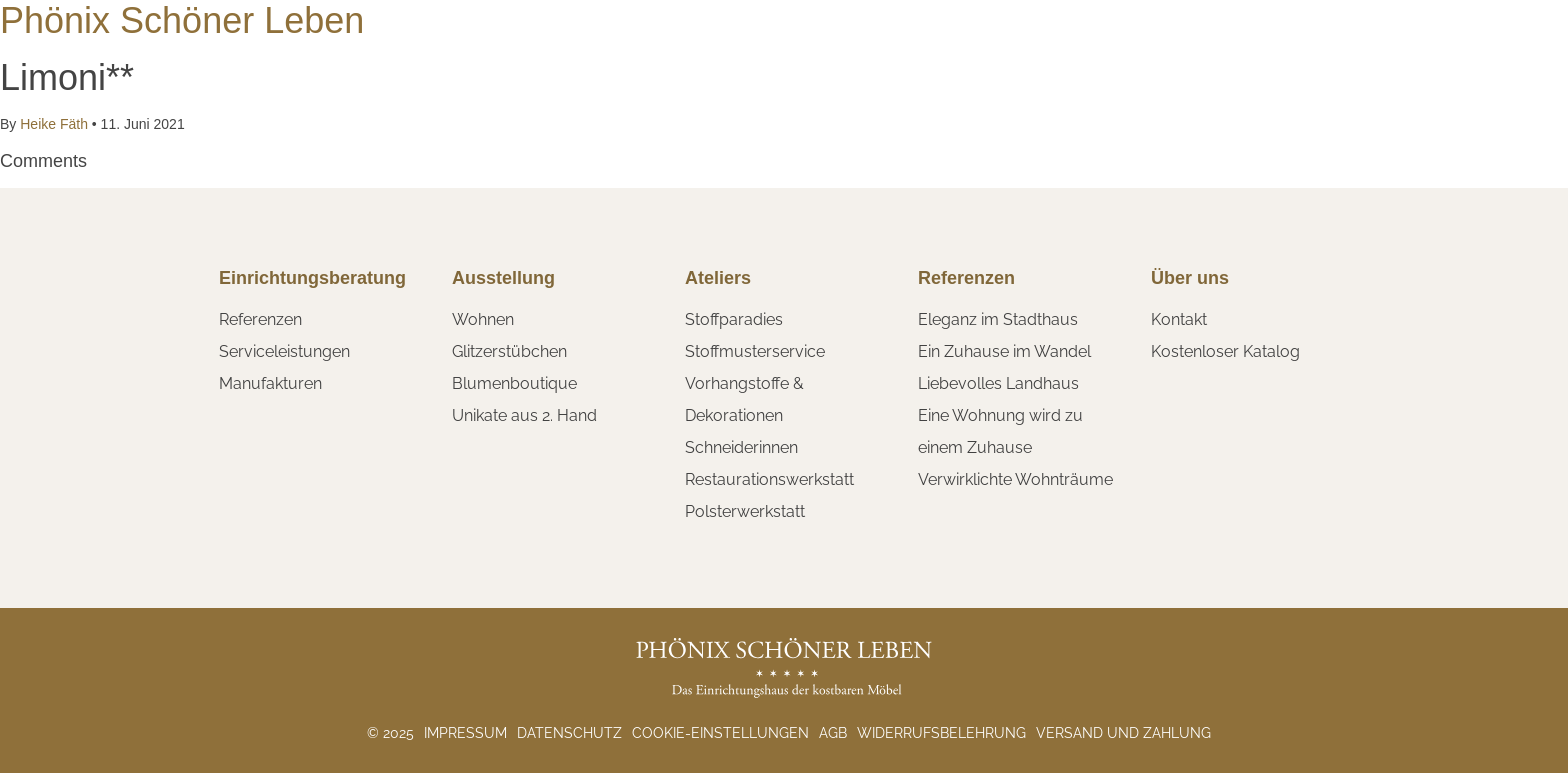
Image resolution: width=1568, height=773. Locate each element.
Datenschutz (569, 733)
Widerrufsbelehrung (941, 733)
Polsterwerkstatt (745, 511)
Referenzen (260, 319)
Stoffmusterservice (755, 351)
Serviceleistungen (284, 351)
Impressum (465, 733)
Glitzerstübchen (509, 351)
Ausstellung (503, 278)
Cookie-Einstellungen (720, 733)
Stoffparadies (734, 319)
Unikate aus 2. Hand (524, 415)
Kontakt (1179, 319)
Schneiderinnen (741, 447)
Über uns (1190, 278)
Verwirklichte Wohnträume (1015, 479)
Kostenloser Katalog (1225, 351)
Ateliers (718, 278)
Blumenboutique (514, 383)
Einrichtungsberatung (312, 278)
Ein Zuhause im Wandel (1004, 351)
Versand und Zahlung (1123, 733)
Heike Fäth (53, 124)
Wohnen (483, 319)
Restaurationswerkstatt (769, 479)
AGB (833, 733)
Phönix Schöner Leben (182, 20)
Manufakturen (270, 383)
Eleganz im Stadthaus (998, 319)
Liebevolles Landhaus (998, 383)
